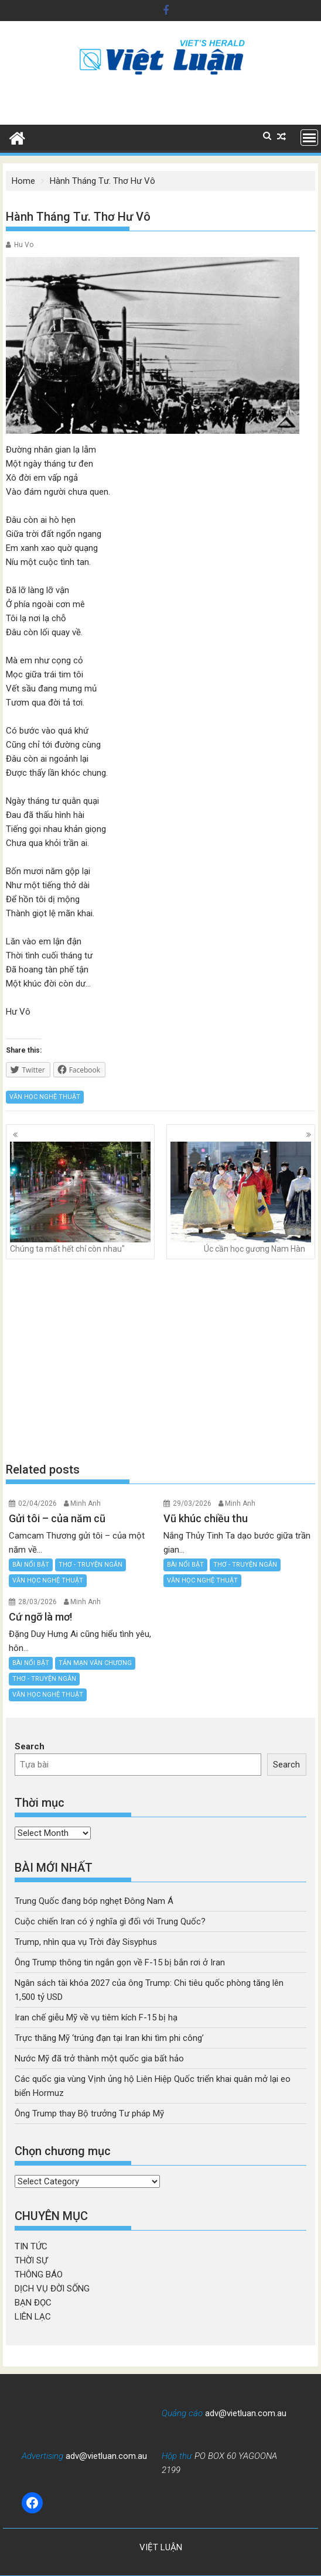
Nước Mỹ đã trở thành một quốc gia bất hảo (99, 2058)
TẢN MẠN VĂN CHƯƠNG (95, 1663)
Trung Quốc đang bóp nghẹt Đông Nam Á (94, 1901)
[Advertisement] (160, 1360)
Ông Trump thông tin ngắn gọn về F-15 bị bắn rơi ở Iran (120, 1962)
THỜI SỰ (31, 2260)
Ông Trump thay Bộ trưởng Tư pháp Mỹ (89, 2113)
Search (30, 1746)
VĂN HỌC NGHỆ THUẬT (44, 1097)
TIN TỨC (31, 2246)
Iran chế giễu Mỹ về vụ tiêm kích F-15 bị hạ (96, 2017)
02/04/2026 (37, 1503)
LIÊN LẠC (33, 2316)
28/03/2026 (37, 1602)
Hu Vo (23, 245)
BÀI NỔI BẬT (30, 1564)
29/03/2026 (192, 1503)
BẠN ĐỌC (33, 2302)
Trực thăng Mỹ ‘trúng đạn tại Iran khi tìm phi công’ (109, 2038)
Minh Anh (85, 1503)
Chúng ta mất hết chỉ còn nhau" (80, 1197)
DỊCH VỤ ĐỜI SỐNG (52, 2288)
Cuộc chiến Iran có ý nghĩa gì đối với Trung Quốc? (110, 1921)
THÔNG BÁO (39, 2274)
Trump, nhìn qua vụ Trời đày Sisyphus (86, 1942)
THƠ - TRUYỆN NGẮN (90, 1564)
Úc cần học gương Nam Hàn (240, 1197)
